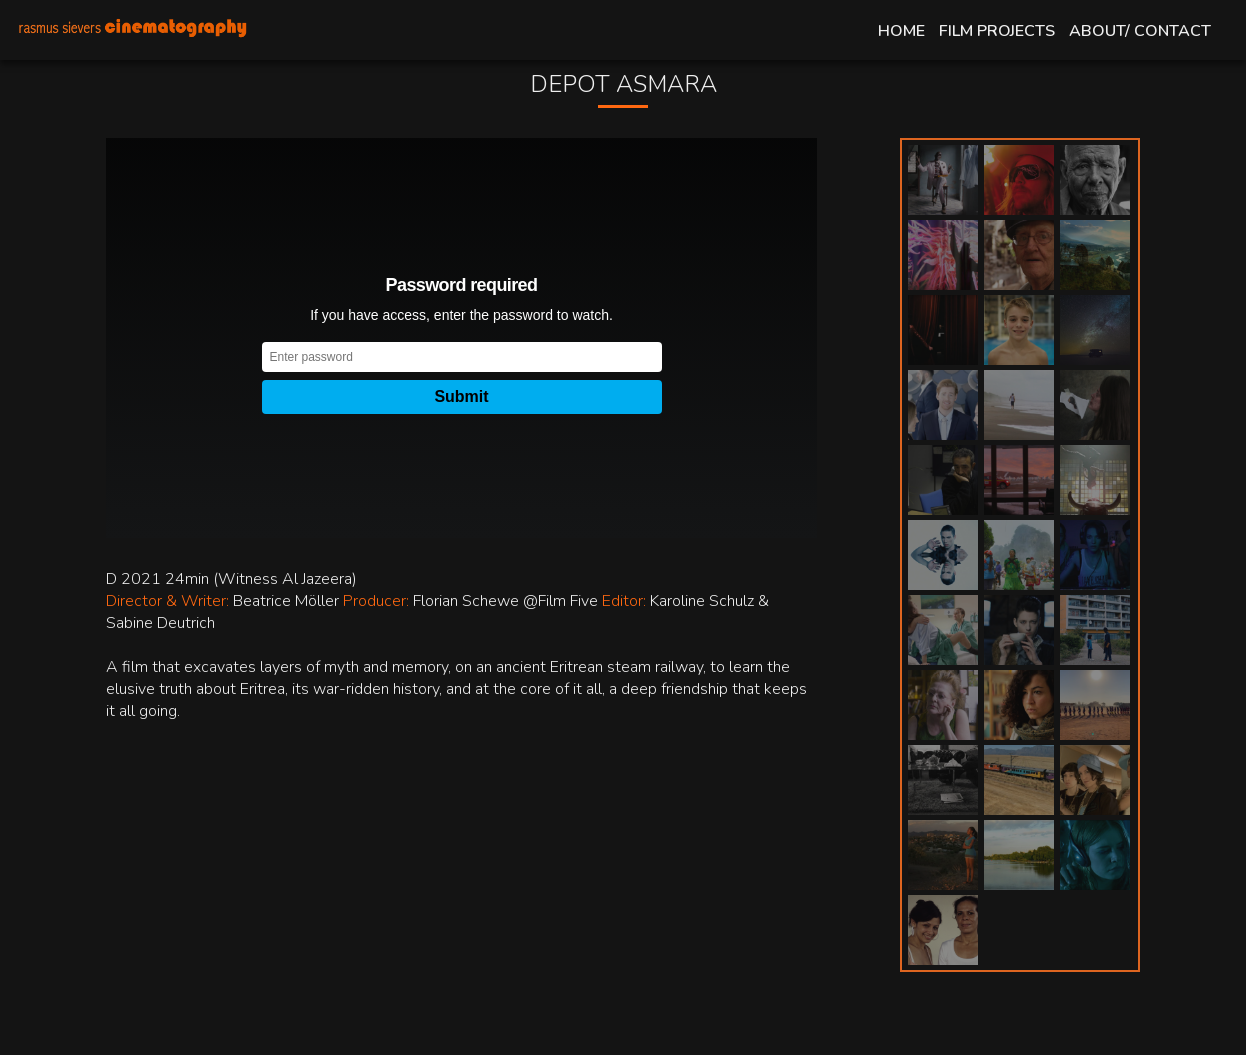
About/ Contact (1140, 31)
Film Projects (997, 31)
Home (901, 31)
